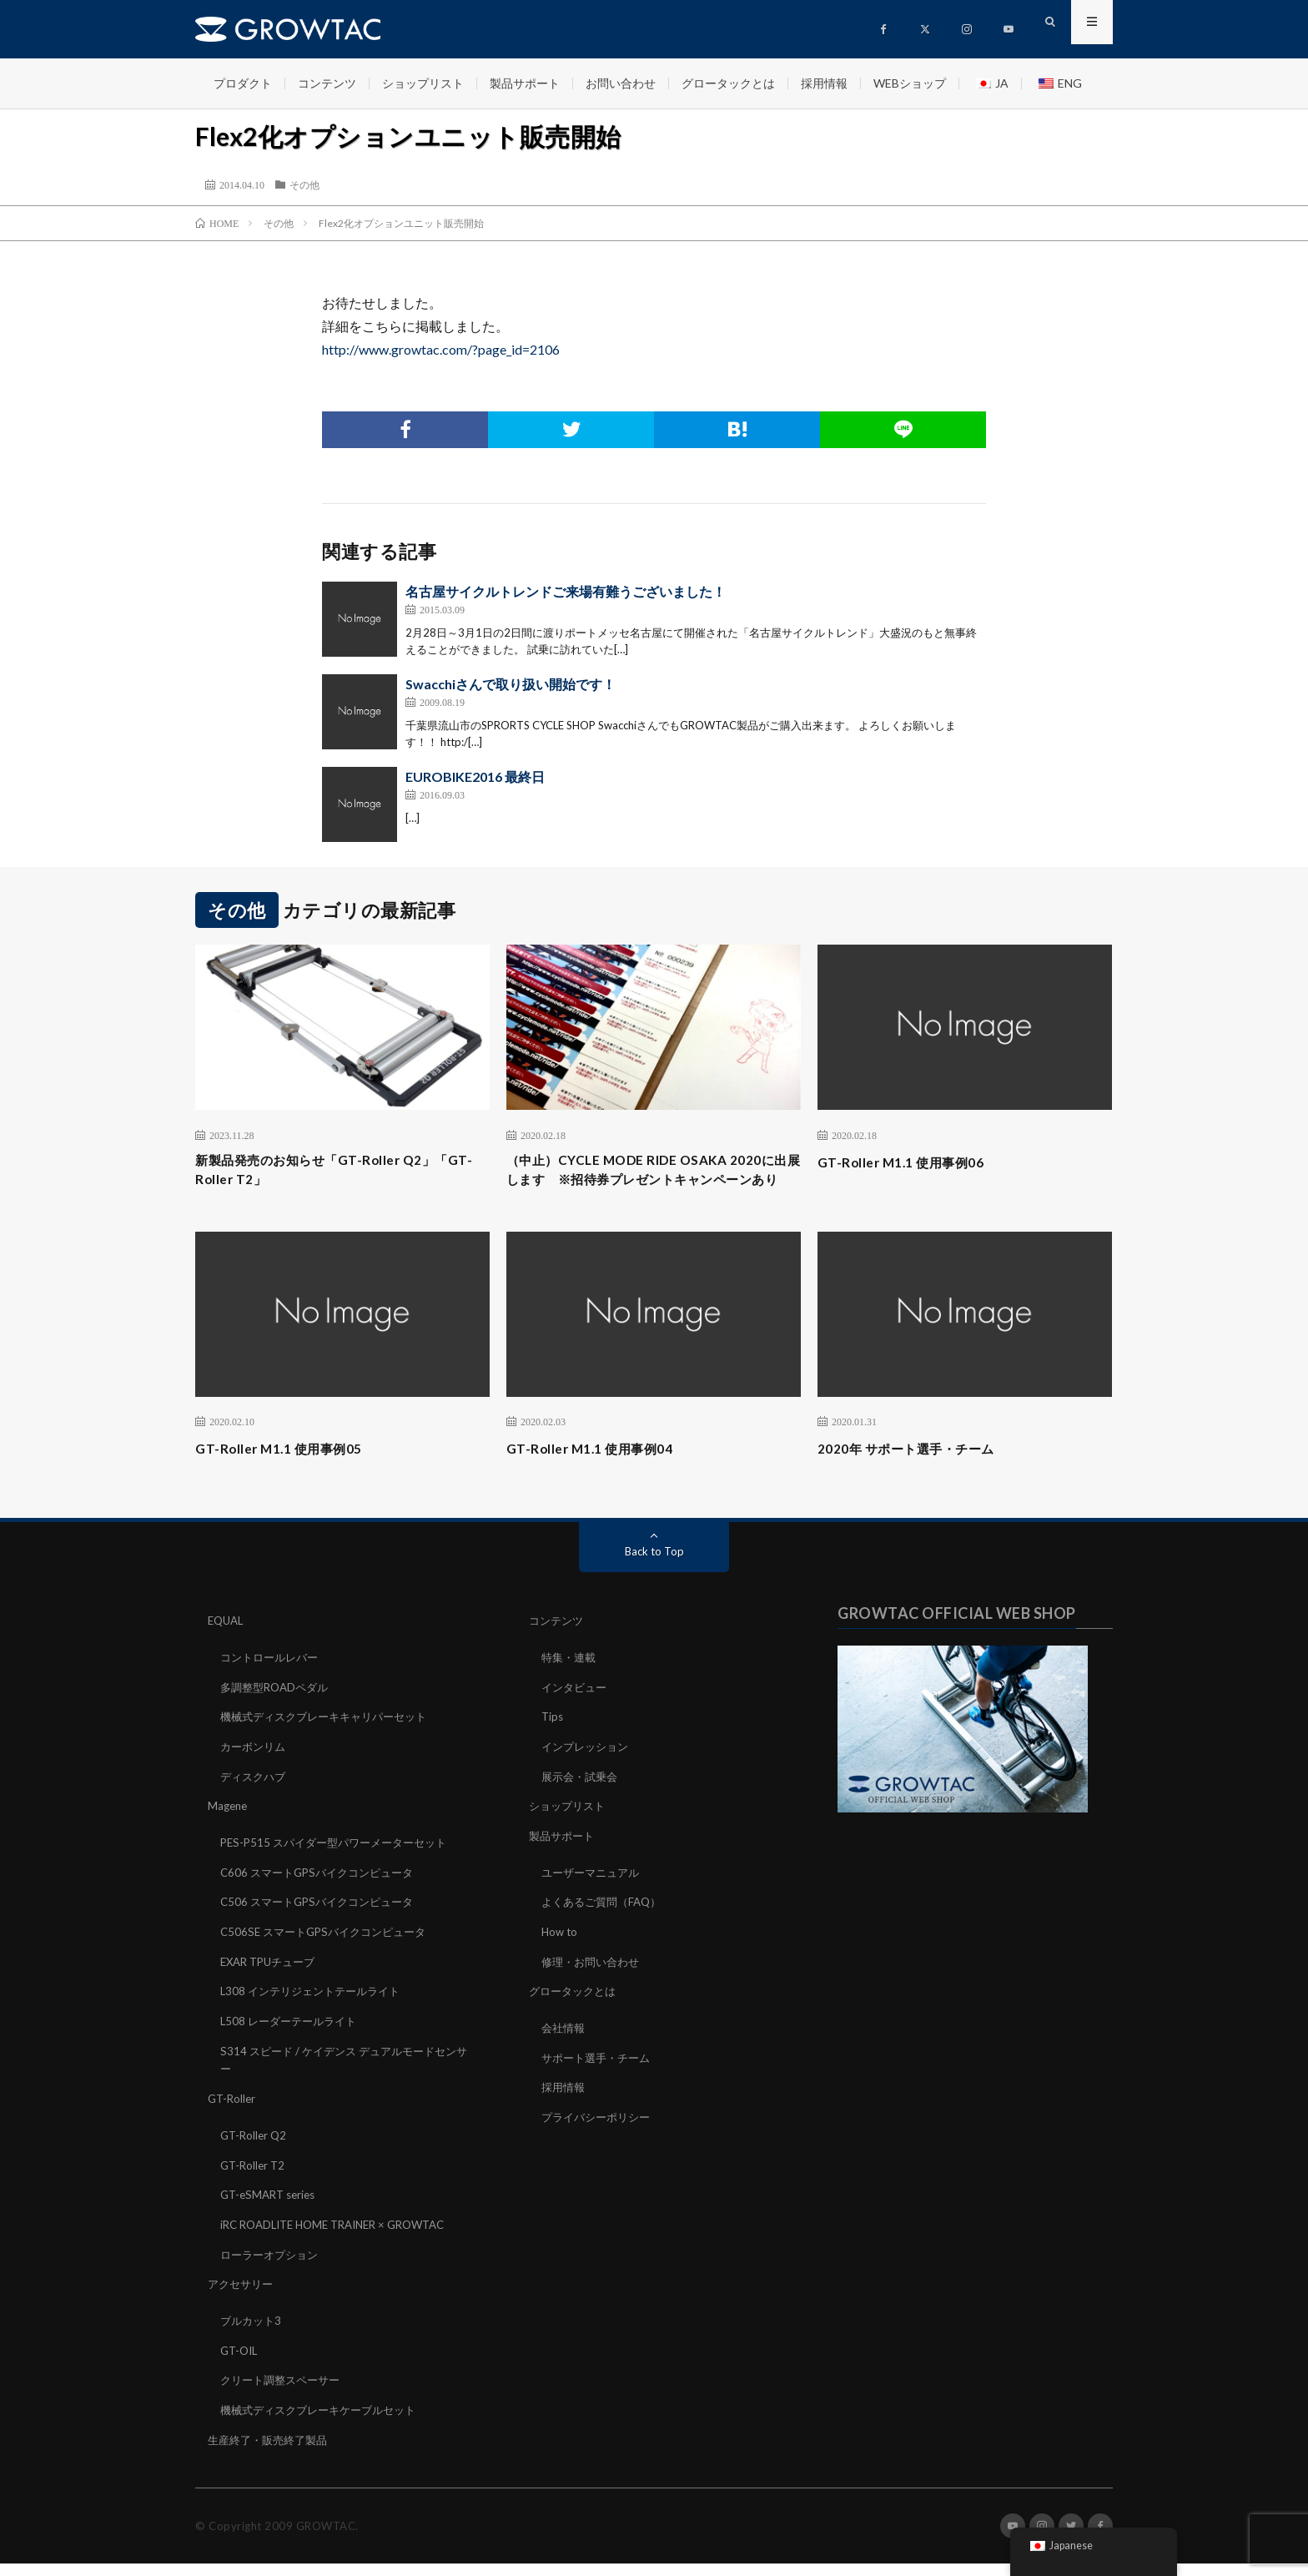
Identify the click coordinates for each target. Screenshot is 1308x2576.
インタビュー (576, 1713)
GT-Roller (233, 2117)
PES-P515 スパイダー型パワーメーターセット (341, 1866)
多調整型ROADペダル (278, 1713)
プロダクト (243, 83)
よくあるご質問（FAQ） (605, 1925)
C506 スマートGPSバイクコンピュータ (323, 1925)
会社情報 (564, 2048)
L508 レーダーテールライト (292, 2041)
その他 (304, 184)
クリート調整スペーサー (284, 2394)
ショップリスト (423, 83)
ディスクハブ (255, 1801)
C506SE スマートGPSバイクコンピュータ (330, 1954)
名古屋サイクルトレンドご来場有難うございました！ (565, 591)
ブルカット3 (252, 2335)
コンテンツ (327, 83)
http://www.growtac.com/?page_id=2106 (441, 349)
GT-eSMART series (271, 2212)
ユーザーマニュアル (593, 1895)
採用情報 (824, 83)
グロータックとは (728, 83)
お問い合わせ (621, 83)
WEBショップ (909, 83)
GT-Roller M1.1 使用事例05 (290, 1476)
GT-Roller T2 (254, 2182)
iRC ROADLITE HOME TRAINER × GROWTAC (342, 2241)
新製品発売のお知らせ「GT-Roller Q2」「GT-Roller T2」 (335, 1172)
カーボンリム (255, 1772)
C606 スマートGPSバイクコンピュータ (323, 1895)
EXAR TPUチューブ (272, 1983)
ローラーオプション (272, 2270)
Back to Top (654, 1579)
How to (560, 1954)
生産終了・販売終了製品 (272, 2452)
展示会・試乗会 (582, 1801)
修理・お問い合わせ (593, 1983)
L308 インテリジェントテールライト (316, 2012)
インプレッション (588, 1772)
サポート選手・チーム (599, 2077)
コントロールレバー (272, 1684)
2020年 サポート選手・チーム (921, 1476)
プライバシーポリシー (599, 2136)
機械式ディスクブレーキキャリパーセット (331, 1743)
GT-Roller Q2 (255, 2153)
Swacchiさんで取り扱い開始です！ (510, 684)
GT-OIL (240, 2364)
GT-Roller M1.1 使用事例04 (601, 1476)
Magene (229, 1830)
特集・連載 (570, 1684)
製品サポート (525, 83)
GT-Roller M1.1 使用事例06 (913, 1161)
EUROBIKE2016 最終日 (475, 776)
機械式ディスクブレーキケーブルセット (325, 2423)
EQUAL (227, 1648)
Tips (553, 1743)
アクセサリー (243, 2299)
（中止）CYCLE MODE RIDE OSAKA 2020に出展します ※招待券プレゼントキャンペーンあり (653, 1184)
